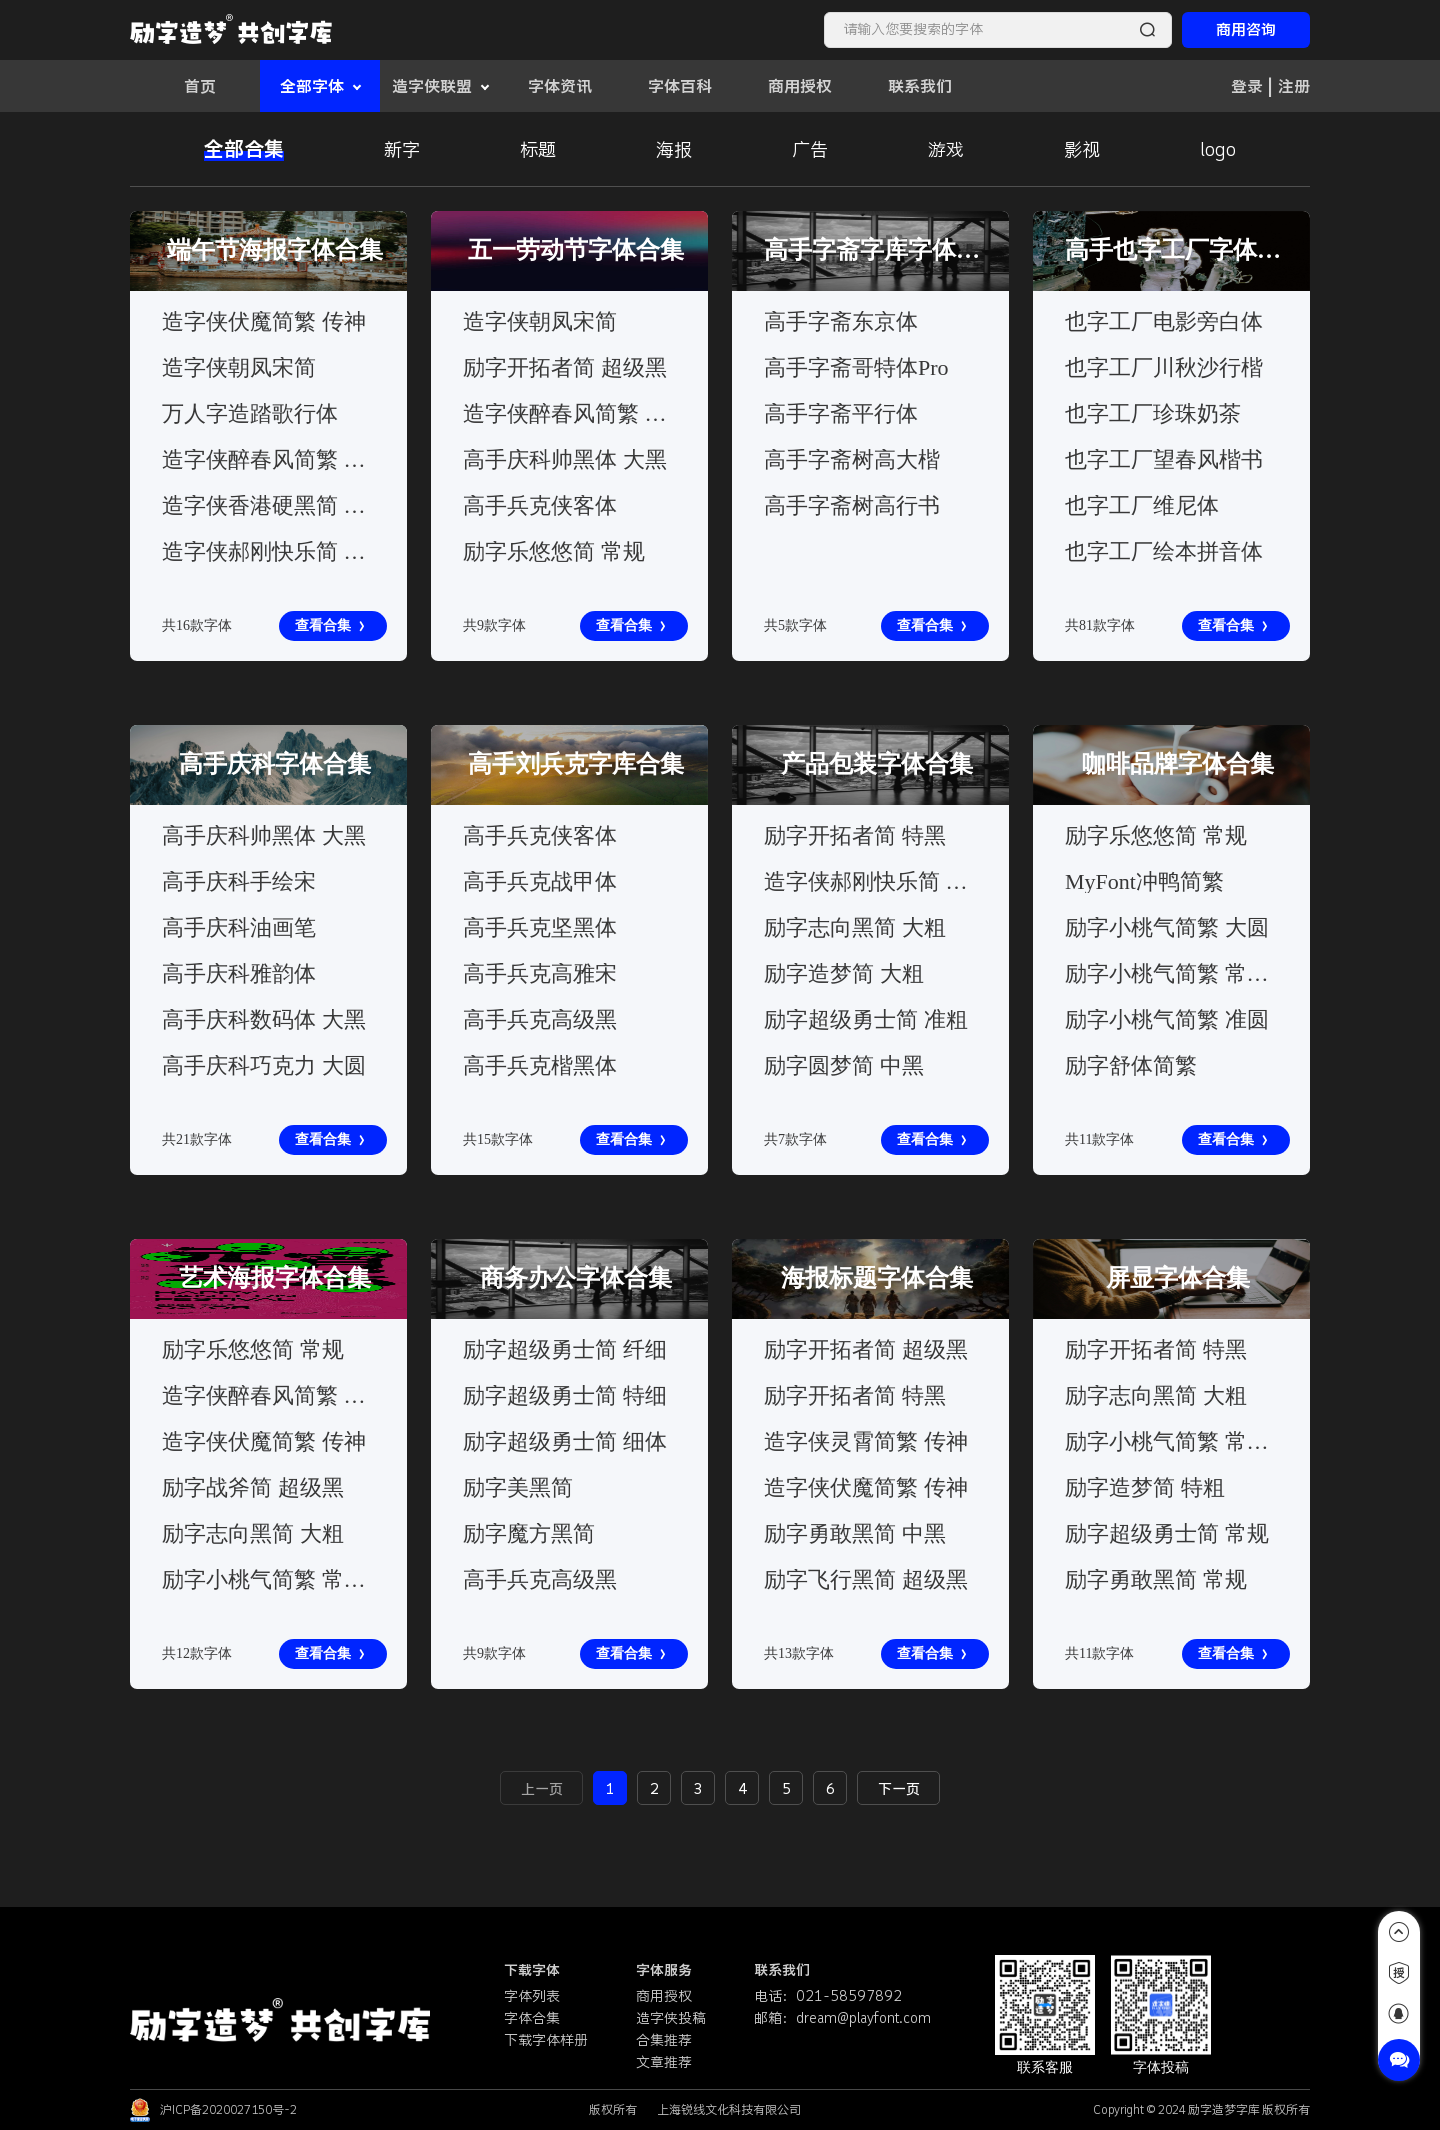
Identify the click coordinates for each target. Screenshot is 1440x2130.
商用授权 (800, 86)
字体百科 (680, 86)
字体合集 (532, 2018)
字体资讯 (560, 86)
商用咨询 (1246, 29)
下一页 (899, 1789)
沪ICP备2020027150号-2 (228, 2110)
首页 (200, 86)
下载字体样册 (546, 2040)
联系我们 (920, 86)
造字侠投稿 (671, 2018)
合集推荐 (664, 2040)
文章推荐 (664, 2062)
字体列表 (532, 1996)
